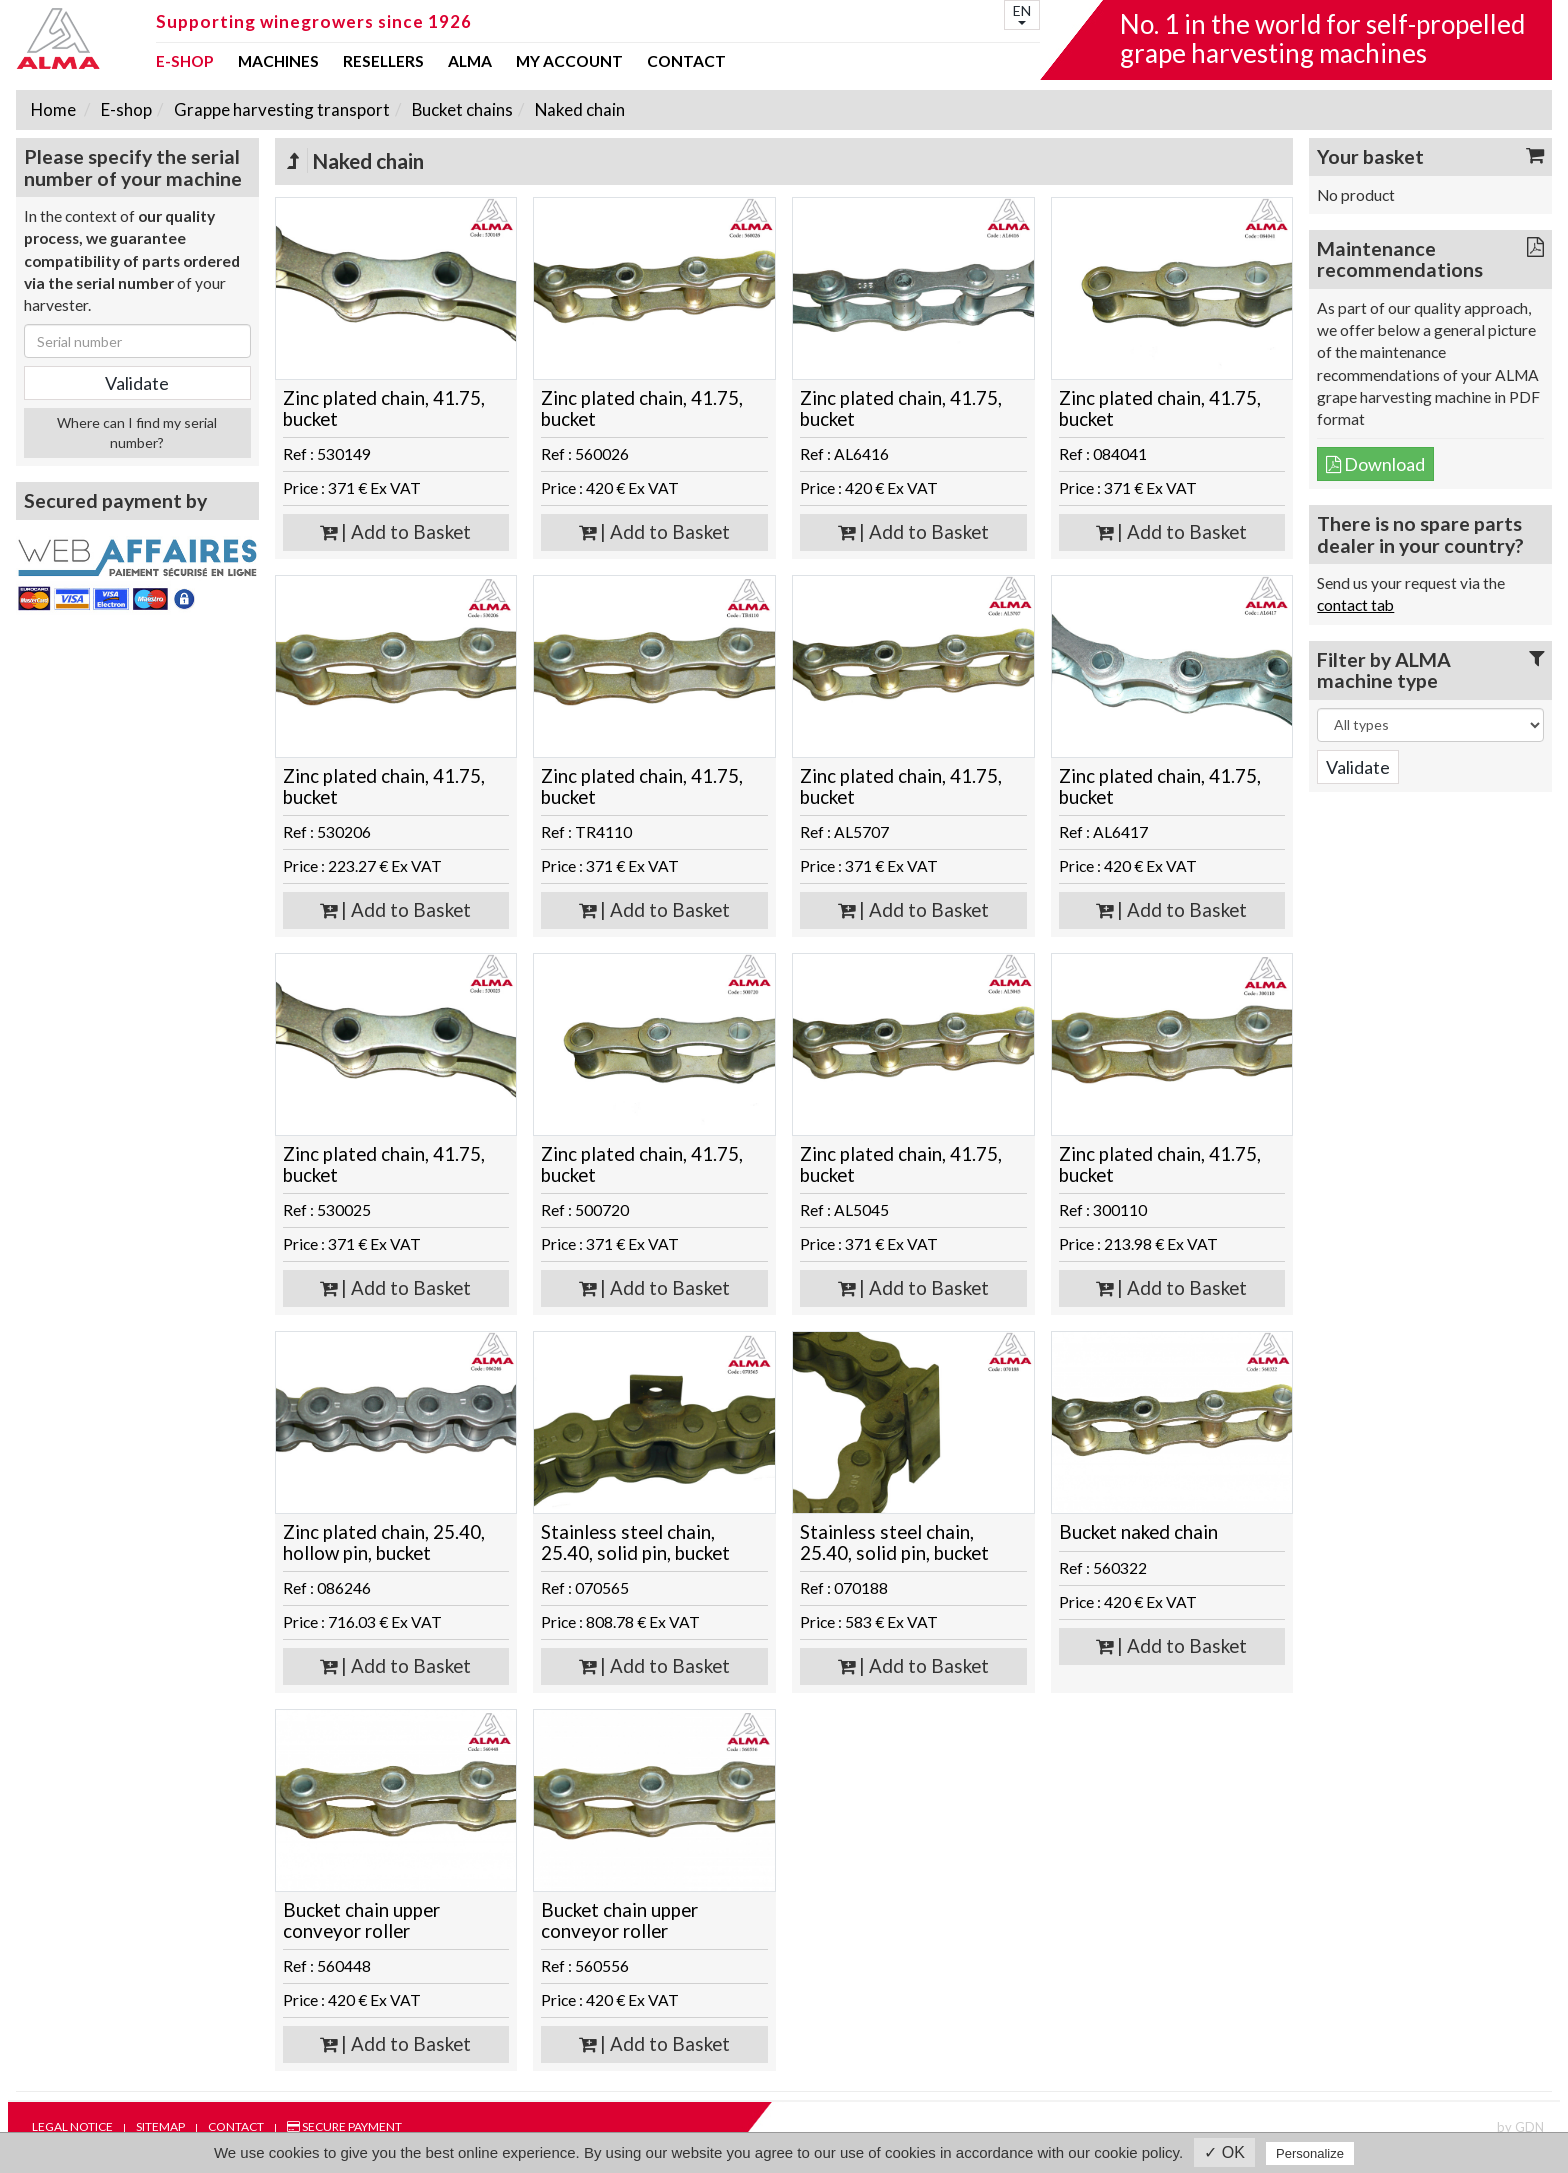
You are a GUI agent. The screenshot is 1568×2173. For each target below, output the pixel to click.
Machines (278, 62)
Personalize (1310, 2153)
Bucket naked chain (1138, 1532)
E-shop (185, 62)
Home (53, 109)
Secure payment (344, 2126)
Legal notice (72, 2126)
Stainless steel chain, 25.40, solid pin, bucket (635, 1542)
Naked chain (578, 109)
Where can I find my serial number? (137, 432)
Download (1375, 464)
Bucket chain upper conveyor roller (361, 1920)
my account (569, 62)
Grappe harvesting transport (280, 109)
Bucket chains (461, 109)
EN (1022, 13)
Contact (686, 62)
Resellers (383, 62)
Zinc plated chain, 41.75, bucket (384, 408)
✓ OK (1224, 2152)
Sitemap (160, 2126)
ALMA (470, 62)
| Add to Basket (395, 532)
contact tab (1355, 605)
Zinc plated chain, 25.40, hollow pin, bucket (384, 1542)
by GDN (1520, 2127)
